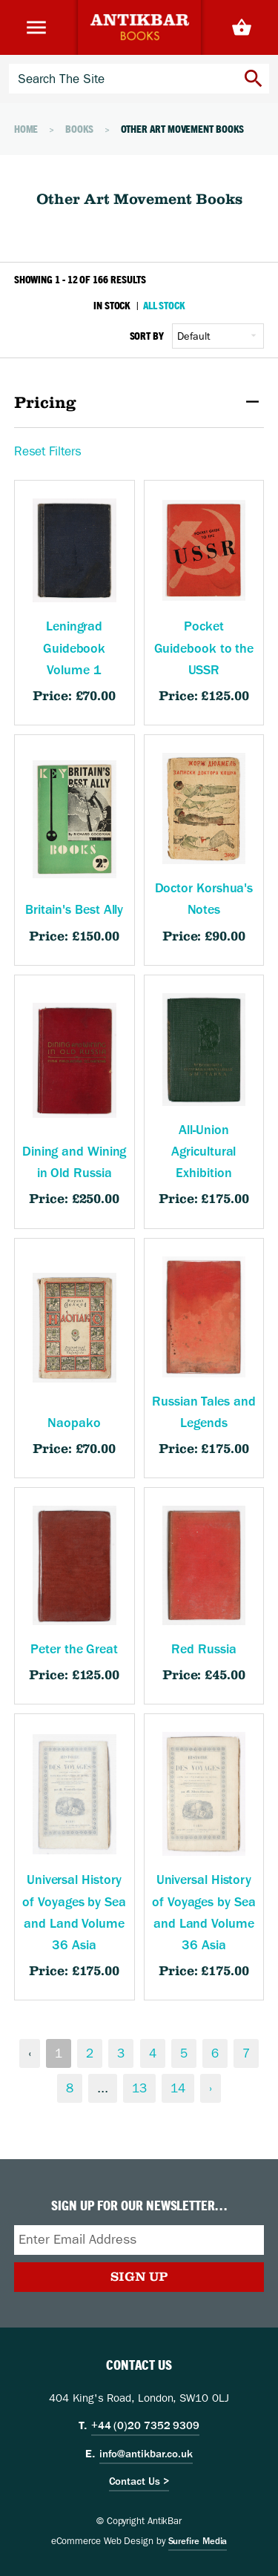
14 (178, 2088)
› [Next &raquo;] (210, 2088)
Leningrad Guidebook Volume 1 (74, 648)
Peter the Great (74, 1649)
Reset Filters (48, 451)
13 (139, 2088)
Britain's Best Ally (74, 910)
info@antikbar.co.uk (146, 2453)
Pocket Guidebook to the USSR (204, 648)
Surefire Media (198, 2541)
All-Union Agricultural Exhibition (203, 1151)
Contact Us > (139, 2481)
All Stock (164, 305)
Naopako (73, 1423)
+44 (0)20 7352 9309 (145, 2425)
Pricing (139, 403)
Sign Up (139, 2276)
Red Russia (203, 1649)
